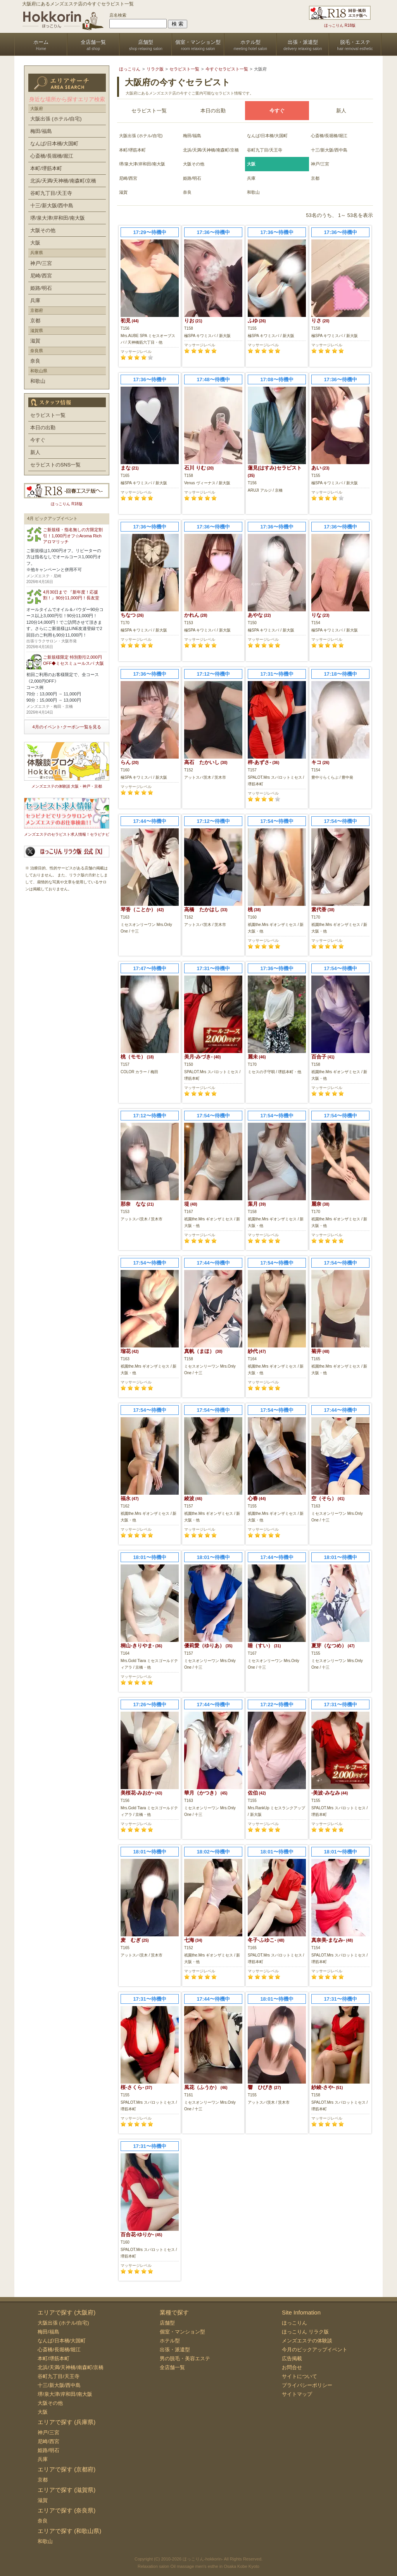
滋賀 (123, 192)
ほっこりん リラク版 (305, 2332)
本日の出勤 (213, 111)
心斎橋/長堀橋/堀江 (329, 135)
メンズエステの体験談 (307, 2341)
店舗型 (167, 2323)
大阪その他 (193, 164)
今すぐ (37, 440)
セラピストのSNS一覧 (55, 465)
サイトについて (299, 2376)
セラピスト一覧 (149, 111)
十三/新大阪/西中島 (329, 150)
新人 (341, 111)
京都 (315, 178)
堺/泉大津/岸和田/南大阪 (142, 164)
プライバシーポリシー (307, 2385)
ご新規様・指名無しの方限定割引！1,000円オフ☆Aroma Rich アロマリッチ (73, 535)
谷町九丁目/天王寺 (264, 150)
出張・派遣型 (175, 2349)
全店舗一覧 (172, 2367)
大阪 (35, 243)
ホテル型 (170, 2341)
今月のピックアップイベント (314, 2349)
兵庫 (251, 178)
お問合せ (292, 2367)
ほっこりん (294, 2323)
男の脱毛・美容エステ (185, 2358)
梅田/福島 (192, 135)
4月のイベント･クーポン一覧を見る (66, 726)
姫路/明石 (192, 178)
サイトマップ (297, 2394)
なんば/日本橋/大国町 (267, 135)
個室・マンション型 (182, 2332)
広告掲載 (292, 2358)
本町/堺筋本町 (132, 150)
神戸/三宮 (320, 164)
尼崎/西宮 (128, 178)
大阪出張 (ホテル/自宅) (140, 135)
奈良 (187, 192)
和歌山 (253, 192)
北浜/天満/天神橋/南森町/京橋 (211, 150)
